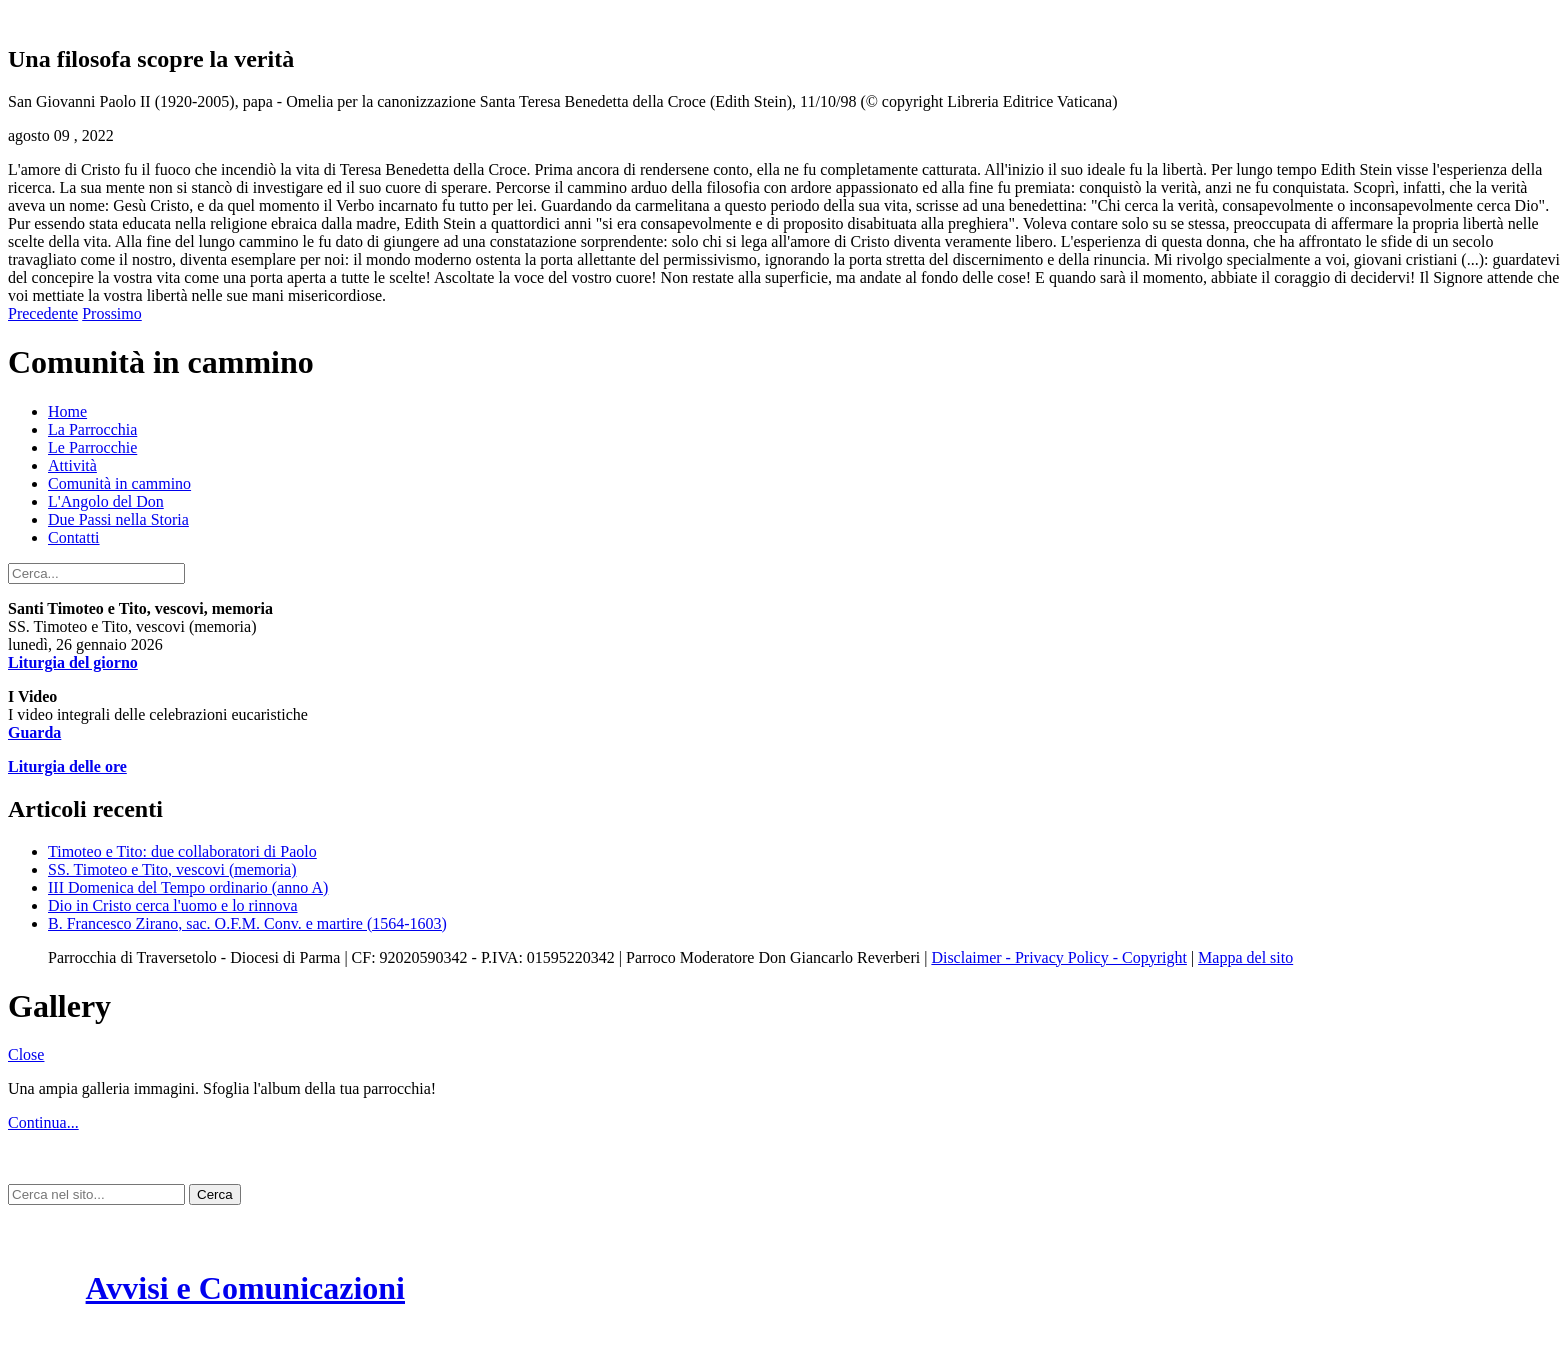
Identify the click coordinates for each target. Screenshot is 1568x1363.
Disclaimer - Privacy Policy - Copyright (1059, 957)
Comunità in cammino (119, 483)
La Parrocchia (92, 429)
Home (67, 411)
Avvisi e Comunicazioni (245, 1288)
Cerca (215, 1194)
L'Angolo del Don (106, 501)
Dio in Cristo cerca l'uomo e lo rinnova (173, 905)
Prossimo (112, 313)
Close (26, 1054)
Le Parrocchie (92, 447)
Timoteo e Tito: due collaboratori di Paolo (182, 851)
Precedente (43, 313)
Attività (72, 465)
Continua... (43, 1122)
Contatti (74, 537)
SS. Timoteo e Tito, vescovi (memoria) (172, 869)
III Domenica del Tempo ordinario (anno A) (188, 887)
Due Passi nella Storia (118, 519)
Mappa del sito (1245, 957)
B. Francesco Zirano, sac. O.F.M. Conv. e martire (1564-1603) (247, 923)
